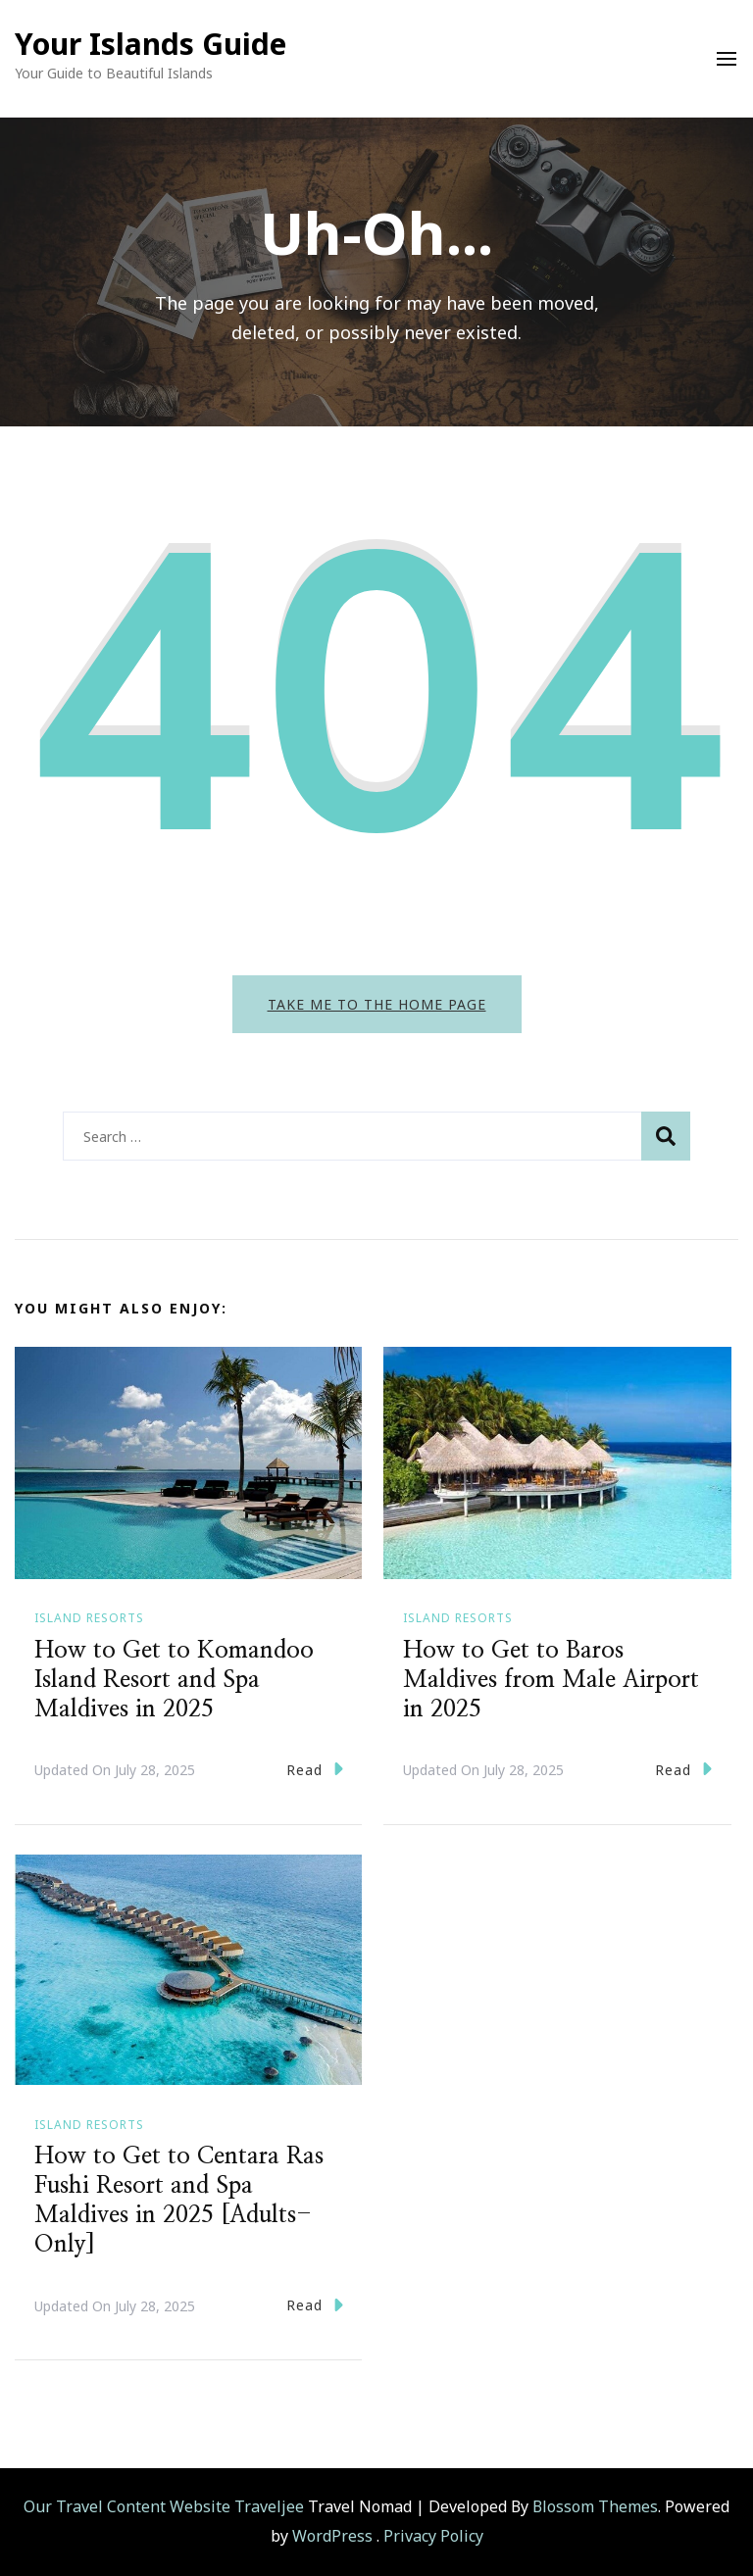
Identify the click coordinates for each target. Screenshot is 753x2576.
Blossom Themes (595, 2506)
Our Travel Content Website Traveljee (164, 2506)
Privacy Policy (433, 2536)
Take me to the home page (377, 1004)
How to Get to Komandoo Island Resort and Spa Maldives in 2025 (174, 1680)
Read (314, 1769)
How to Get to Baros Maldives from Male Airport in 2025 (551, 1680)
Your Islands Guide (150, 44)
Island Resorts (89, 1618)
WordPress (332, 2536)
